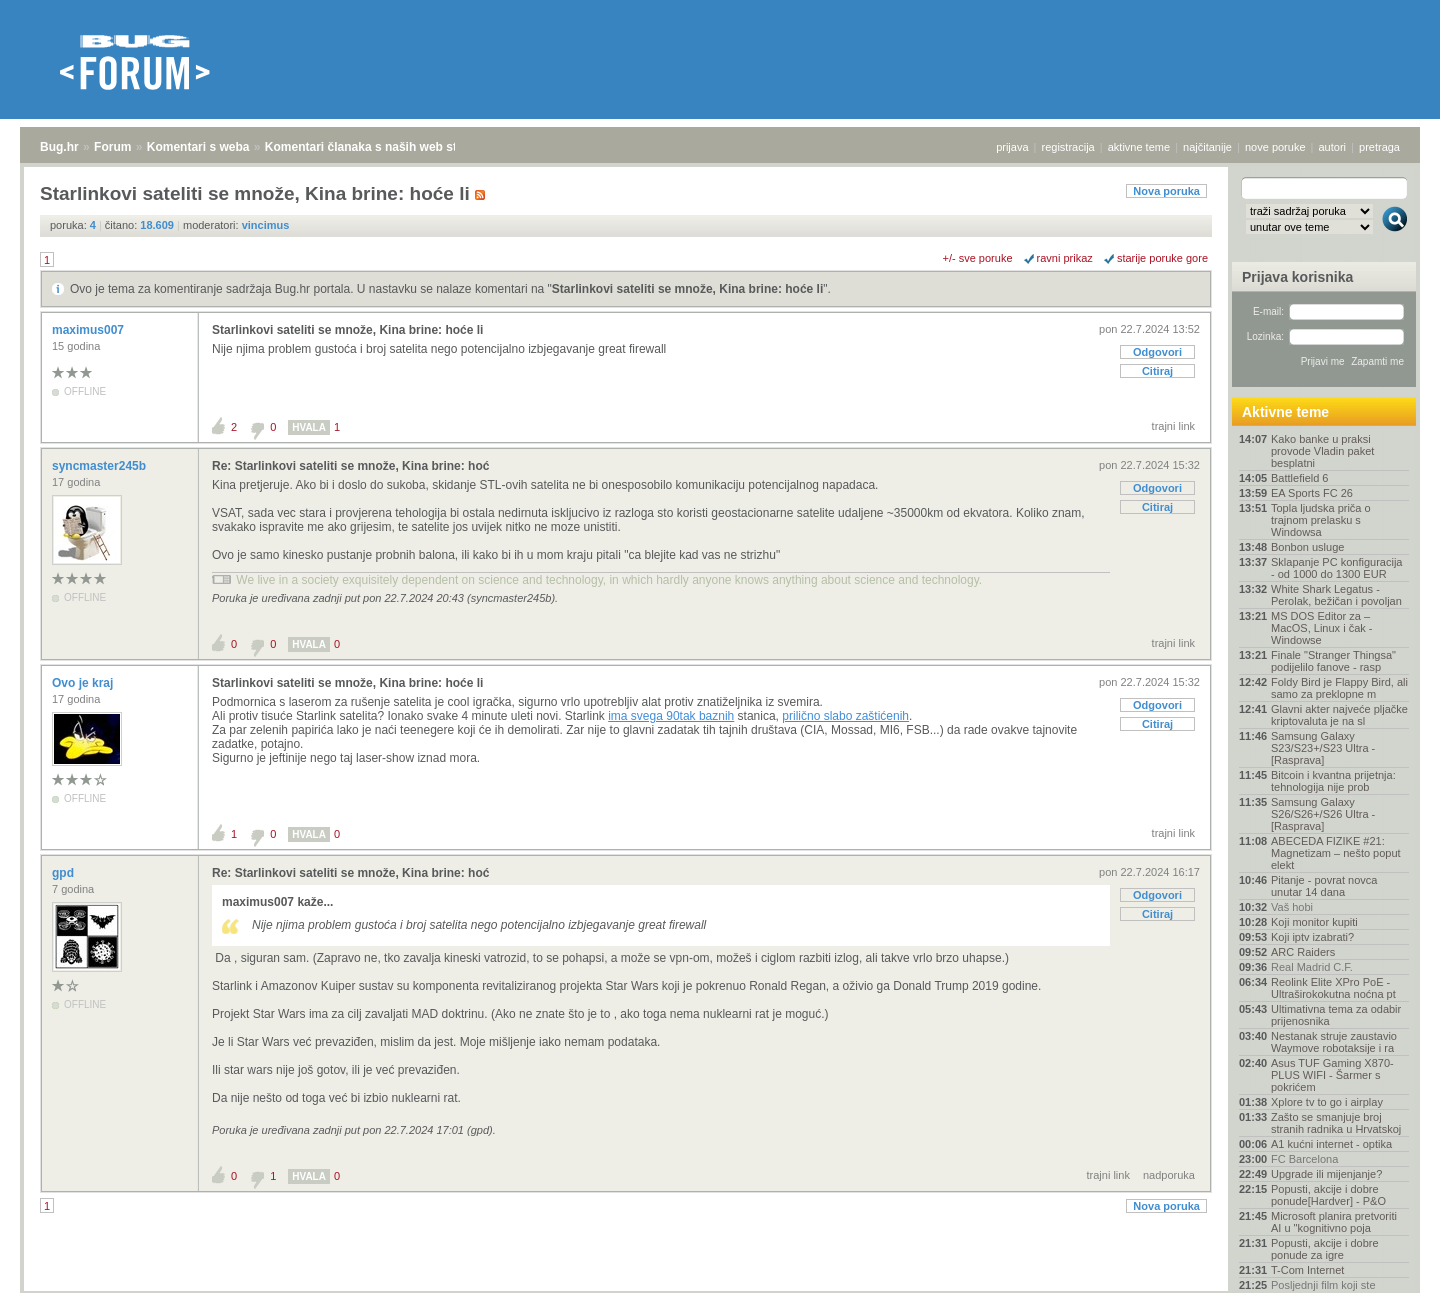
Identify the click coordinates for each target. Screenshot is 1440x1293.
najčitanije (1207, 147)
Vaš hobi (1292, 907)
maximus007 (89, 330)
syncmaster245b (100, 466)
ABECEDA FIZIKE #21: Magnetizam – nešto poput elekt (1336, 853)
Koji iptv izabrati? (1312, 937)
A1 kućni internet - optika (1331, 1144)
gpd (64, 873)
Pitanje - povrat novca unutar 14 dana (1324, 886)
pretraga (1379, 147)
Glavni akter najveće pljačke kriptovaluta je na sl (1339, 715)
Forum (112, 147)
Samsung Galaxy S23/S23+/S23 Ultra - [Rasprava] (1323, 748)
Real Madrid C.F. (1312, 967)
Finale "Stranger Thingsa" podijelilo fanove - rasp (1333, 661)
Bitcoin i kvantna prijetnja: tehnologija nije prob (1333, 781)
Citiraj (1157, 371)
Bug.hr (59, 147)
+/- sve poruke (978, 258)
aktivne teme (1139, 147)
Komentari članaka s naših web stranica (378, 147)
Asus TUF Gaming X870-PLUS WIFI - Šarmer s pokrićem (1332, 1075)
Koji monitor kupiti (1314, 922)
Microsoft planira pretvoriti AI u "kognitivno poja (1334, 1222)
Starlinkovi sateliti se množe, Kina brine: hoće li (687, 289)
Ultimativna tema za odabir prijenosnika (1336, 1015)
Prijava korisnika (1297, 277)
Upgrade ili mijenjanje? (1326, 1174)
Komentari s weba (198, 147)
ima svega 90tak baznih (671, 716)
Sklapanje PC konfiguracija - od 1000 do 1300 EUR (1336, 568)
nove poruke (1275, 147)
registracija (1068, 147)
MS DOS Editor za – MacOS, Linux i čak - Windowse (1321, 628)
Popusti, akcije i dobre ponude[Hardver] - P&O (1328, 1195)
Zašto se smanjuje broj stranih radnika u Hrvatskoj (1336, 1123)
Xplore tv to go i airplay (1327, 1102)
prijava (1012, 147)
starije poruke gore (1162, 258)
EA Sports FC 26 (1312, 493)
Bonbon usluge (1307, 547)
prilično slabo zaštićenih (845, 716)
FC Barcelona (1304, 1159)
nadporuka (1169, 1175)
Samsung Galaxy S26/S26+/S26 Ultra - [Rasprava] (1323, 814)
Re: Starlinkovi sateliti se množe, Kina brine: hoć (350, 466)
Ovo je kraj (84, 683)
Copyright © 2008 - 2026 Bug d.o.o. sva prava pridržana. (720, 1287)
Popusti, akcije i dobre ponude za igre (1325, 1249)
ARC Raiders (1303, 952)
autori (1333, 147)
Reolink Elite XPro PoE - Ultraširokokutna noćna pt (1333, 988)
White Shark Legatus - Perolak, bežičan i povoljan (1336, 595)
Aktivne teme (1285, 412)
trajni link (1173, 426)
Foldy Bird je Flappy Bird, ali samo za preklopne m (1339, 688)
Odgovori (1157, 352)
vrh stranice (1385, 1264)
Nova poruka (1166, 191)
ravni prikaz (1065, 258)
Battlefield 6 (1299, 478)
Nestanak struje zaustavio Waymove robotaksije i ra (1334, 1042)
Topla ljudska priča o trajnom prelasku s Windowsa (1321, 520)
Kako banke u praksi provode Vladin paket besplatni (1322, 451)
